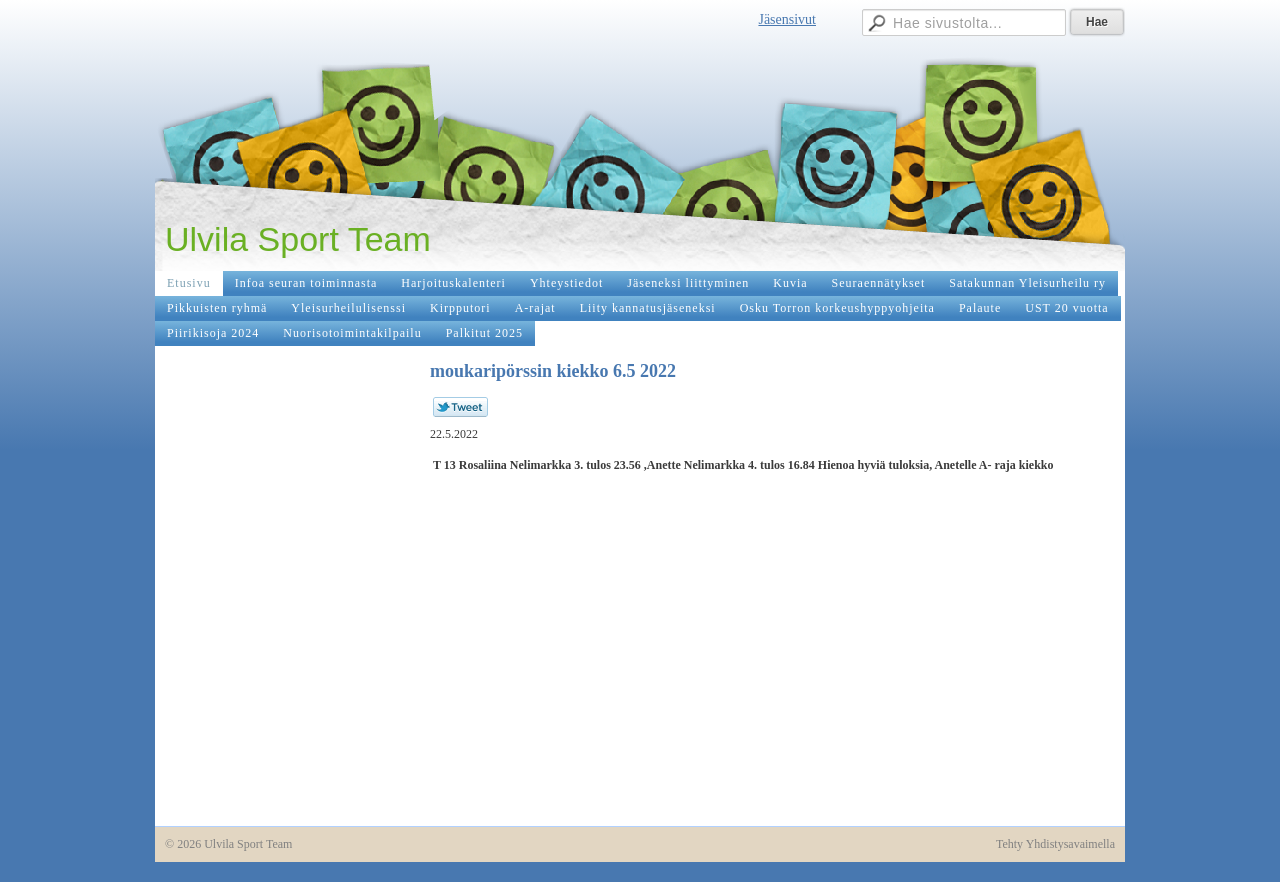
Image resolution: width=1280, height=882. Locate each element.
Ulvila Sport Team (298, 239)
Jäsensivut (787, 19)
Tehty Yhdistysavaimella (1055, 844)
